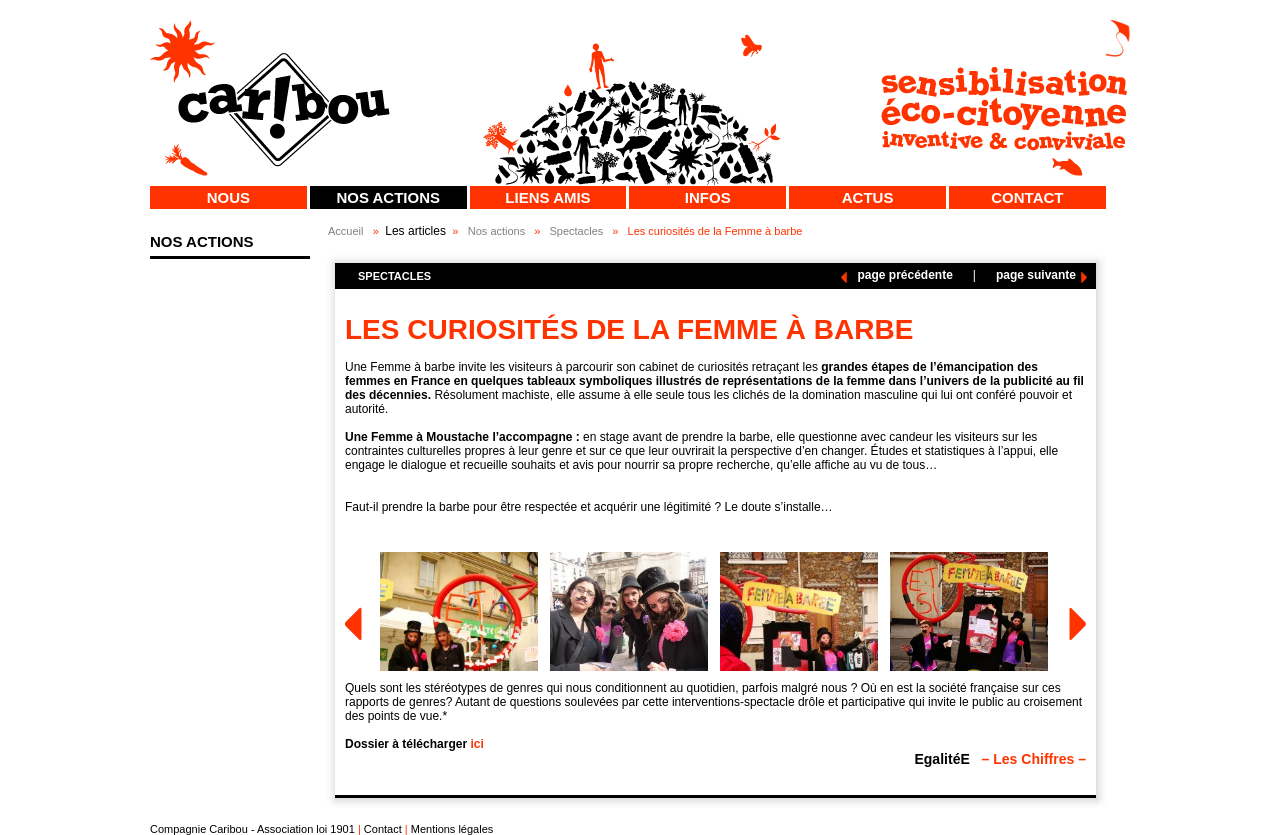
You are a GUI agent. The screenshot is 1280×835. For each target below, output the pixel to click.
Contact (1027, 197)
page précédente (904, 275)
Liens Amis (547, 197)
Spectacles (576, 231)
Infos (708, 197)
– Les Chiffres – (1034, 759)
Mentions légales (452, 829)
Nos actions (388, 197)
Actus (868, 197)
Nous (228, 197)
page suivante (1036, 275)
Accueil (345, 231)
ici (476, 744)
